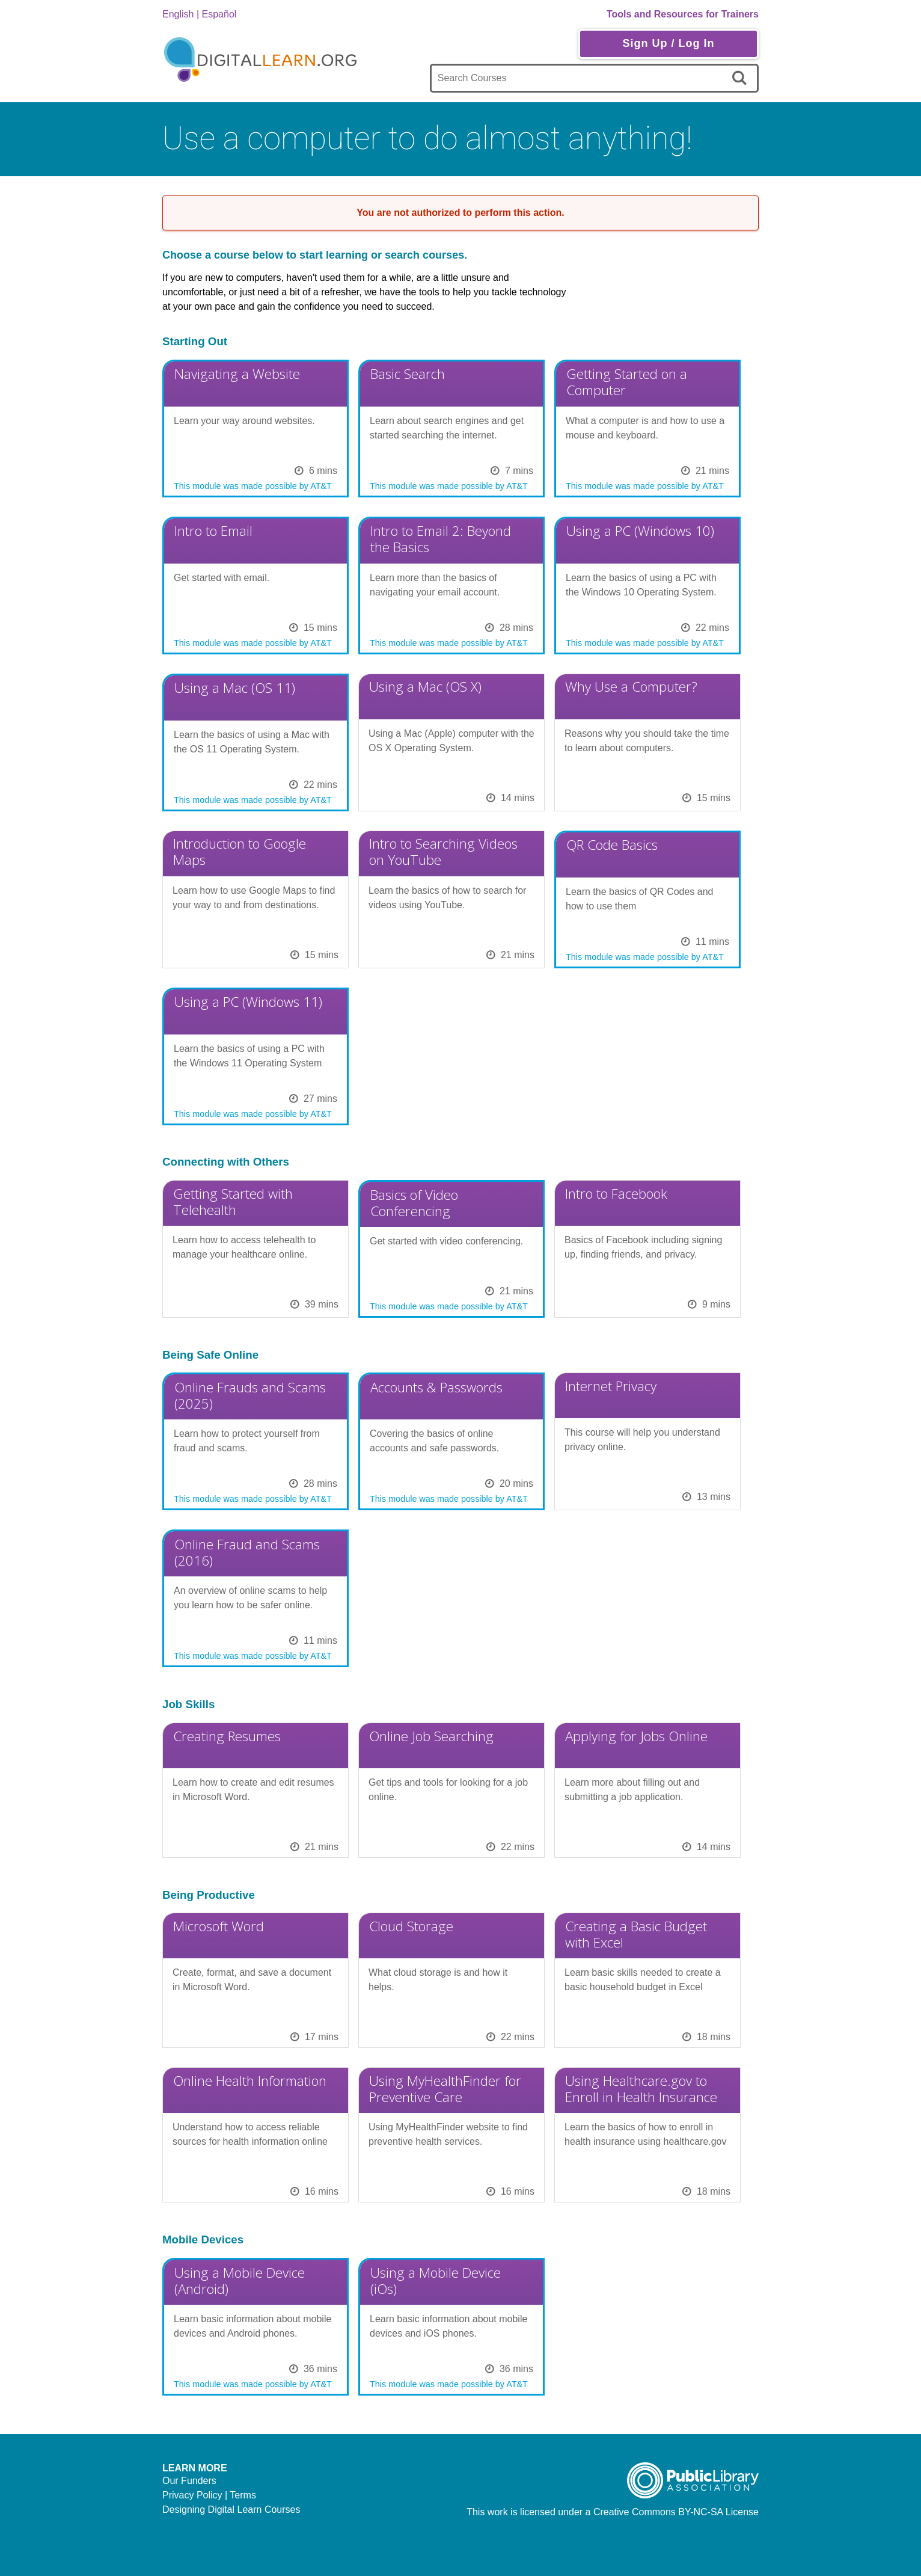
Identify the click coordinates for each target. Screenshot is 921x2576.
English (178, 14)
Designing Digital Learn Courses (231, 2509)
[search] (741, 78)
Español (219, 14)
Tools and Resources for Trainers (683, 14)
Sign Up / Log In (668, 43)
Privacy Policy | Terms (209, 2495)
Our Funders (189, 2481)
